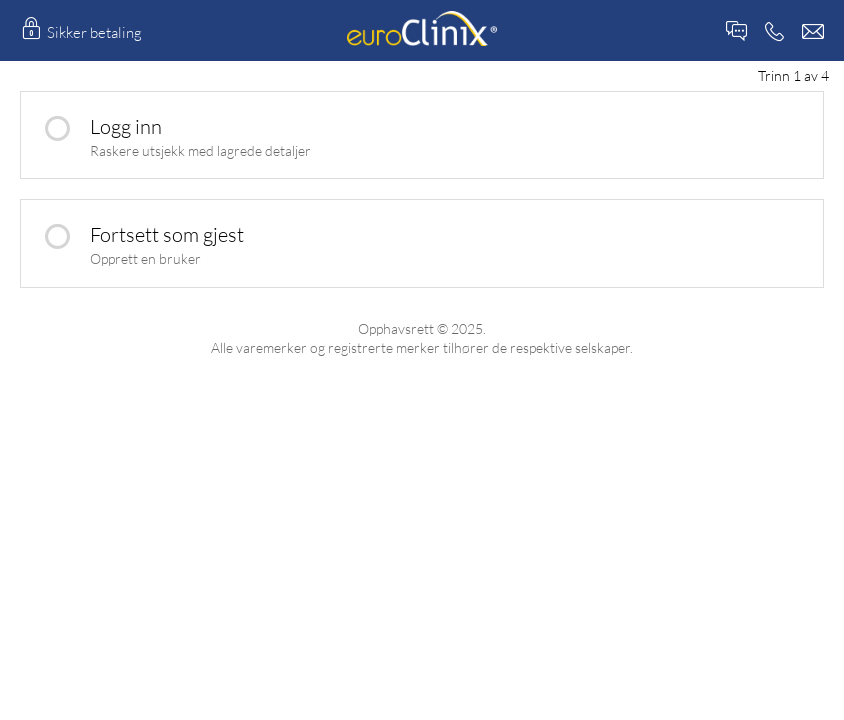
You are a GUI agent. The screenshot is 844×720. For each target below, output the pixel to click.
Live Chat (736, 31)
